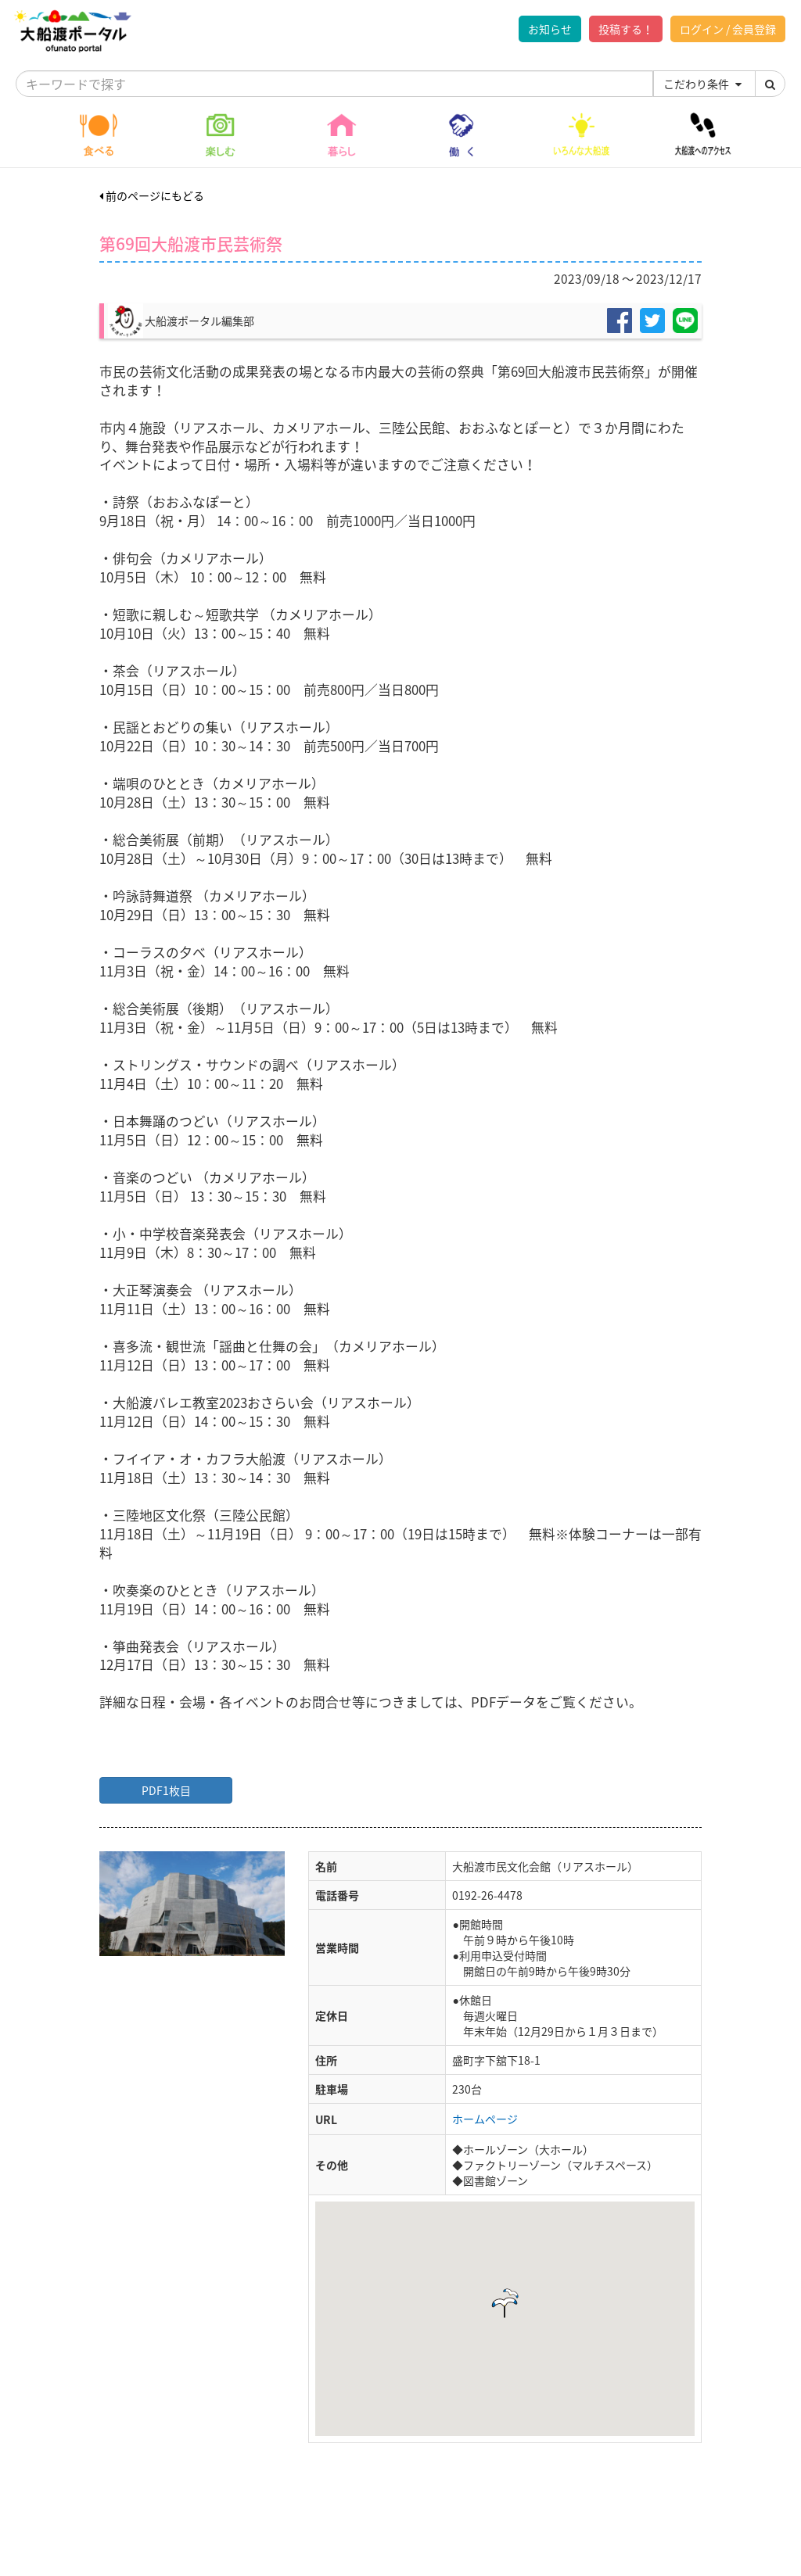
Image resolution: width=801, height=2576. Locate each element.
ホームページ (485, 2118)
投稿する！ (625, 29)
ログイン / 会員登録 (728, 29)
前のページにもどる (151, 195)
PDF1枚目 (166, 1790)
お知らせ (550, 29)
